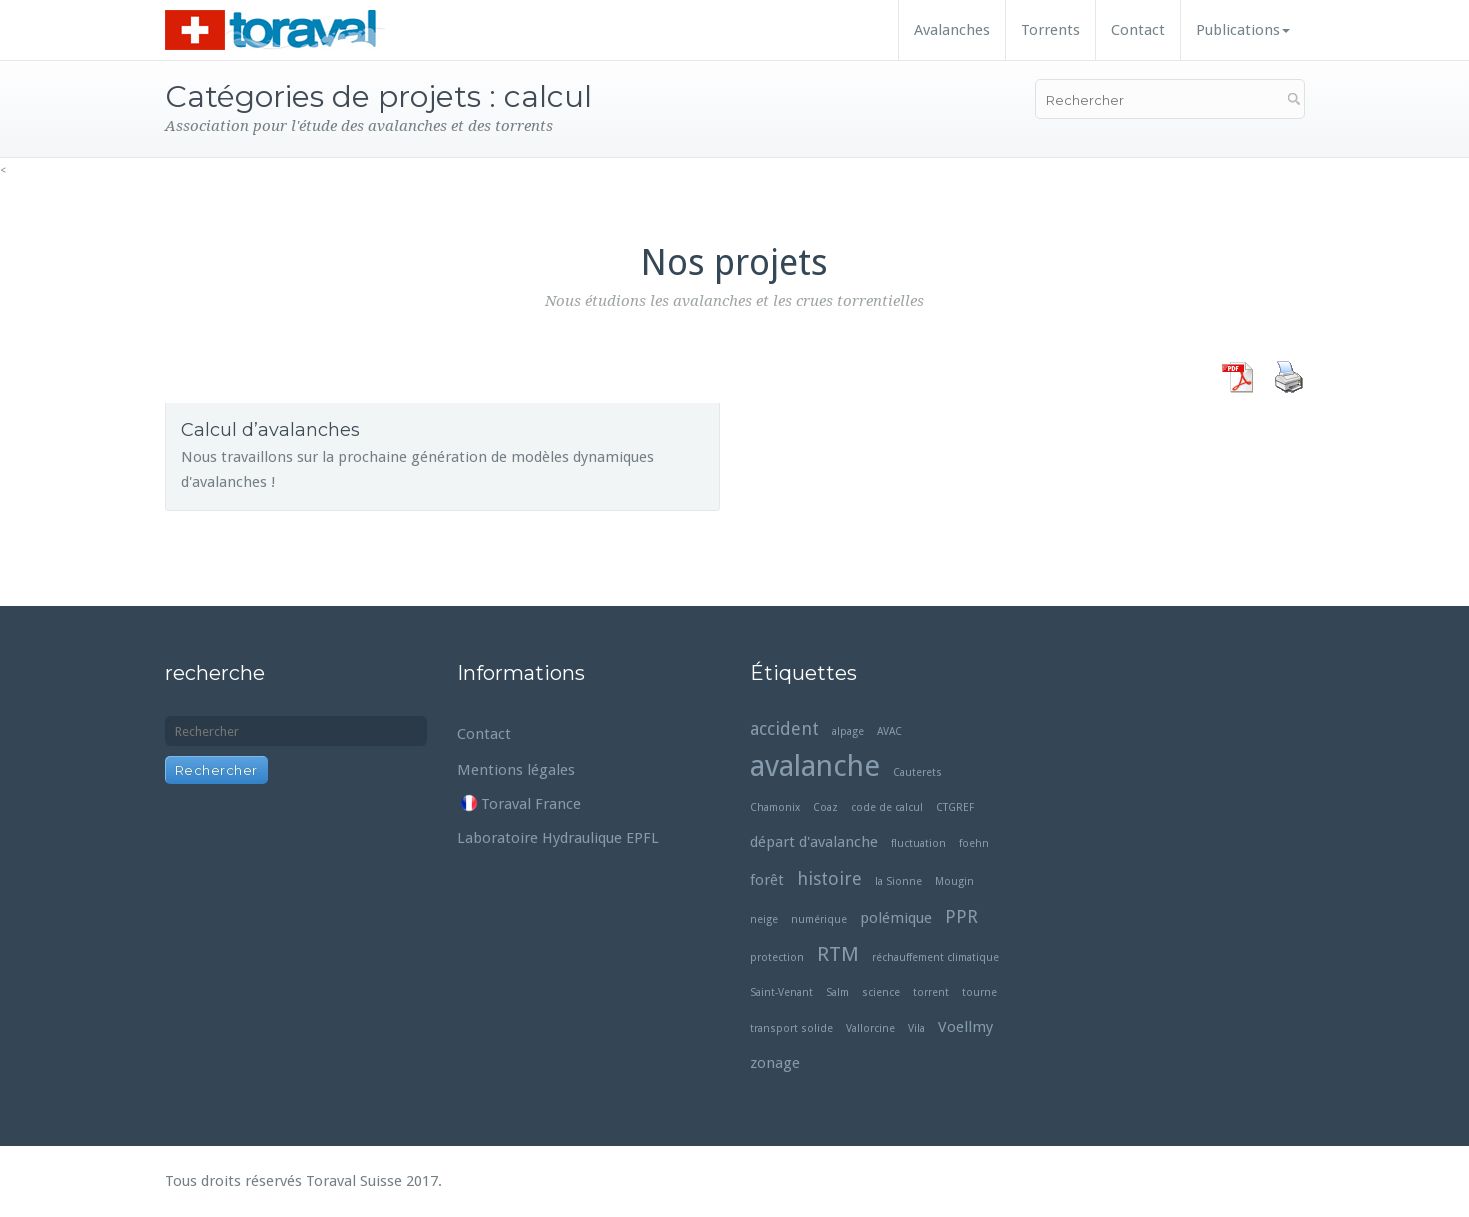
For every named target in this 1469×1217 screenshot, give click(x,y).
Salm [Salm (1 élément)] (837, 992)
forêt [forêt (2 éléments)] (767, 880)
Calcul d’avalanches (270, 430)
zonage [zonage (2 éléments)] (775, 1063)
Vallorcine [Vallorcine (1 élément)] (870, 1028)
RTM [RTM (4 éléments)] (838, 954)
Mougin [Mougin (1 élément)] (954, 881)
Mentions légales (516, 770)
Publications (1243, 30)
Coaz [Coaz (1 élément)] (825, 807)
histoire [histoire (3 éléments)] (829, 878)
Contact (1138, 30)
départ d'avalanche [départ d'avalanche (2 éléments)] (814, 842)
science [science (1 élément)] (881, 992)
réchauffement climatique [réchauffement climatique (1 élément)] (935, 957)
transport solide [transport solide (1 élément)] (791, 1028)
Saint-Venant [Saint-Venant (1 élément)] (781, 992)
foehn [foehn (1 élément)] (974, 843)
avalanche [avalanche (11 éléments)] (815, 766)
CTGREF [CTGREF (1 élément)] (955, 807)
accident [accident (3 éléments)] (784, 728)
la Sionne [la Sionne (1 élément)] (898, 881)
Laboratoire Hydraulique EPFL (558, 838)
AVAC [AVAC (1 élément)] (889, 731)
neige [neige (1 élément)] (764, 919)
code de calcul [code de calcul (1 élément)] (887, 807)
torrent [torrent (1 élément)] (931, 992)
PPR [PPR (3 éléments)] (961, 916)
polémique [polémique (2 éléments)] (896, 918)
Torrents (1050, 30)
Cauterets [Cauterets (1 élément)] (917, 772)
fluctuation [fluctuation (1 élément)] (918, 843)
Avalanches (952, 30)
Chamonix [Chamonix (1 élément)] (775, 807)
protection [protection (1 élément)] (777, 957)
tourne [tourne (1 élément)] (979, 992)
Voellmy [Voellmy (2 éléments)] (965, 1027)
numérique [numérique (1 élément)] (819, 919)
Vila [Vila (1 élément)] (916, 1028)
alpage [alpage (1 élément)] (848, 731)
